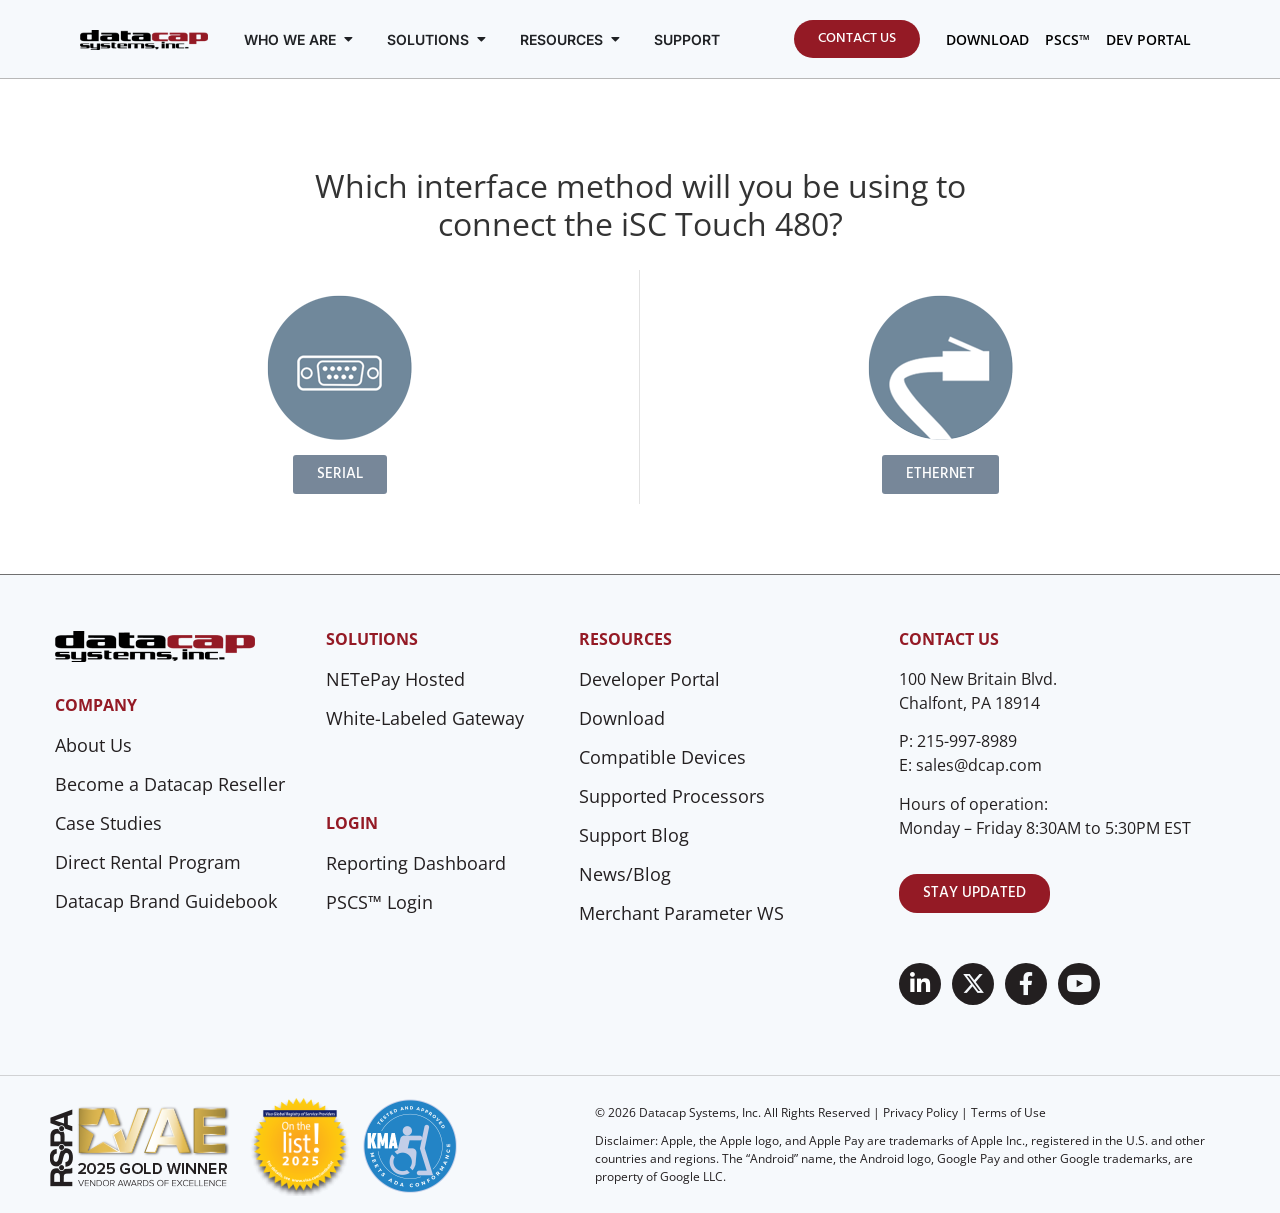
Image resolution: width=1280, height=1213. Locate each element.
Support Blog (634, 835)
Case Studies (108, 823)
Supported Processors (672, 796)
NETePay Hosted (395, 679)
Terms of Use (1008, 1112)
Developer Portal (649, 679)
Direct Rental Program (148, 862)
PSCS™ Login (379, 902)
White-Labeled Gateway (425, 718)
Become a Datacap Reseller (170, 784)
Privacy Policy (920, 1112)
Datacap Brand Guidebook (166, 901)
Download (622, 718)
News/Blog (625, 874)
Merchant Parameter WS (681, 913)
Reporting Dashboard (416, 863)
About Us (93, 745)
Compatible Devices (662, 757)
